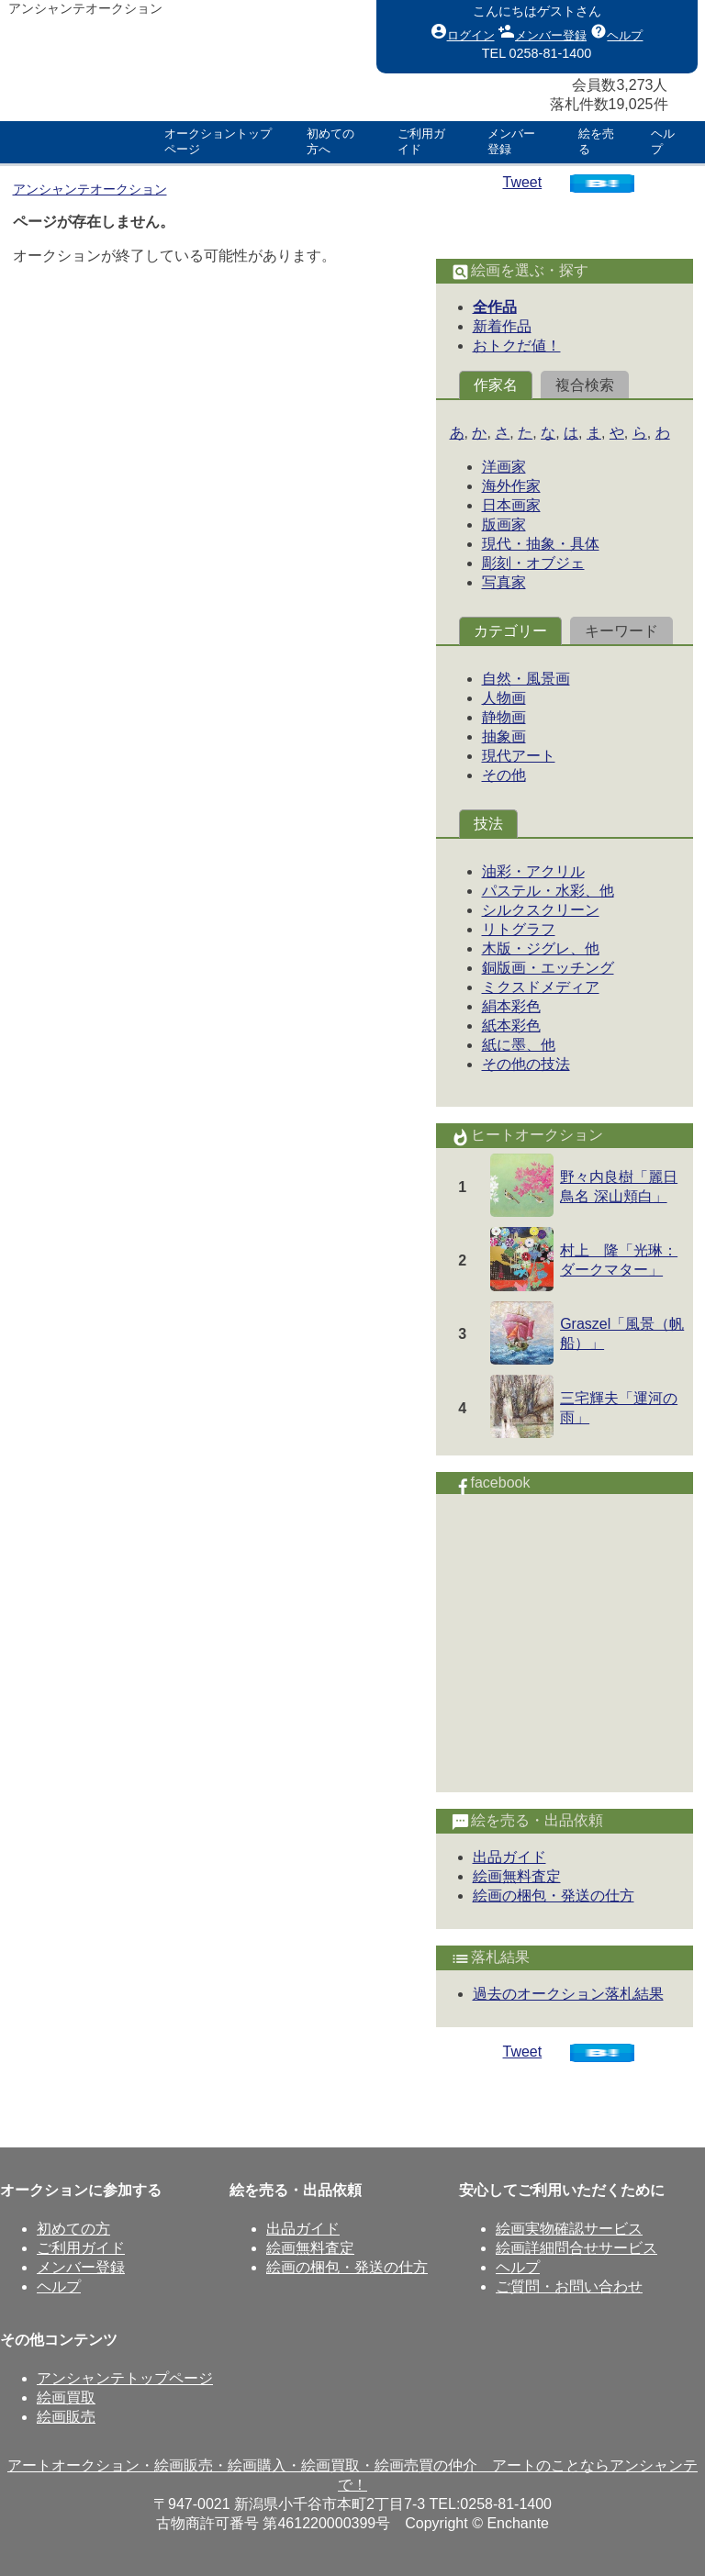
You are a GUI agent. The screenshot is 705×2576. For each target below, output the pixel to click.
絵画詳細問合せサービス (576, 2248)
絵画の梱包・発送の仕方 (553, 1895)
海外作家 (511, 486)
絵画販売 (66, 2417)
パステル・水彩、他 (548, 890)
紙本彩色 (511, 1025)
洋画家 (504, 466)
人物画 (504, 698)
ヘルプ (616, 31)
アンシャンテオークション (90, 189)
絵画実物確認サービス (569, 2228)
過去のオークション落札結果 (568, 1994)
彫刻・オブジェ (533, 563)
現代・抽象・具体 (540, 544)
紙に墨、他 (518, 1045)
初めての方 (73, 2228)
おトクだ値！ (517, 345)
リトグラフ (518, 929)
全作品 (495, 307)
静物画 (504, 717)
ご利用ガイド (81, 2248)
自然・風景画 (526, 678)
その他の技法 (526, 1064)
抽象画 (504, 736)
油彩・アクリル (533, 871)
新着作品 (502, 326)
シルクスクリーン (540, 910)
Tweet (523, 182)
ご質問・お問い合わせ (569, 2286)
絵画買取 (66, 2397)
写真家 (504, 582)
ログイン (463, 31)
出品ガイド (509, 1857)
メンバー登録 (542, 31)
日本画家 (511, 505)
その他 (504, 775)
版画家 (504, 524)
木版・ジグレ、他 (540, 948)
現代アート (518, 756)
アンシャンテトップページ (125, 2378)
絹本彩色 (511, 1006)
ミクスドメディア (540, 987)
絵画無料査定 (517, 1876)
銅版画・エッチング (548, 968)
